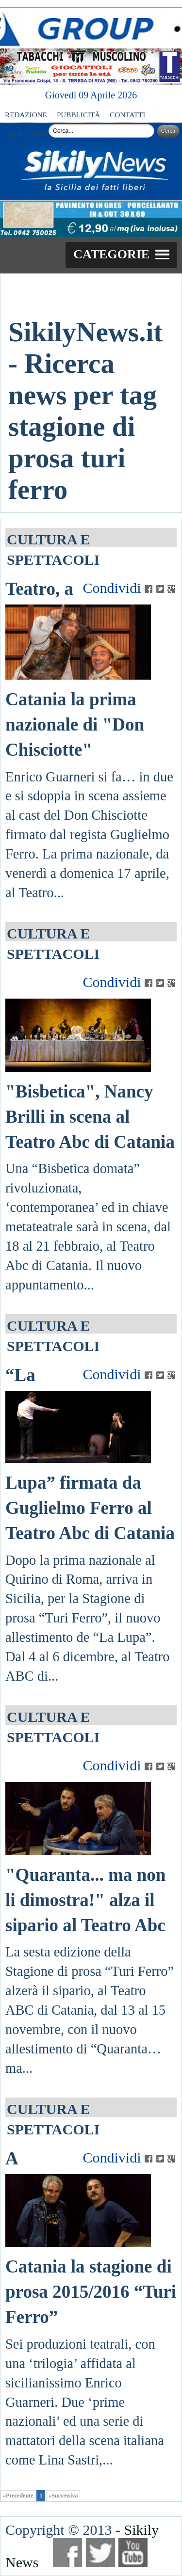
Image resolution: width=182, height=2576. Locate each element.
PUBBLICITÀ (78, 115)
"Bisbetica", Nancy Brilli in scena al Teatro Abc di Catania (90, 1116)
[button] (121, 255)
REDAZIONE (26, 115)
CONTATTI (127, 115)
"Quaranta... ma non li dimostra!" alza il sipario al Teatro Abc (85, 1900)
